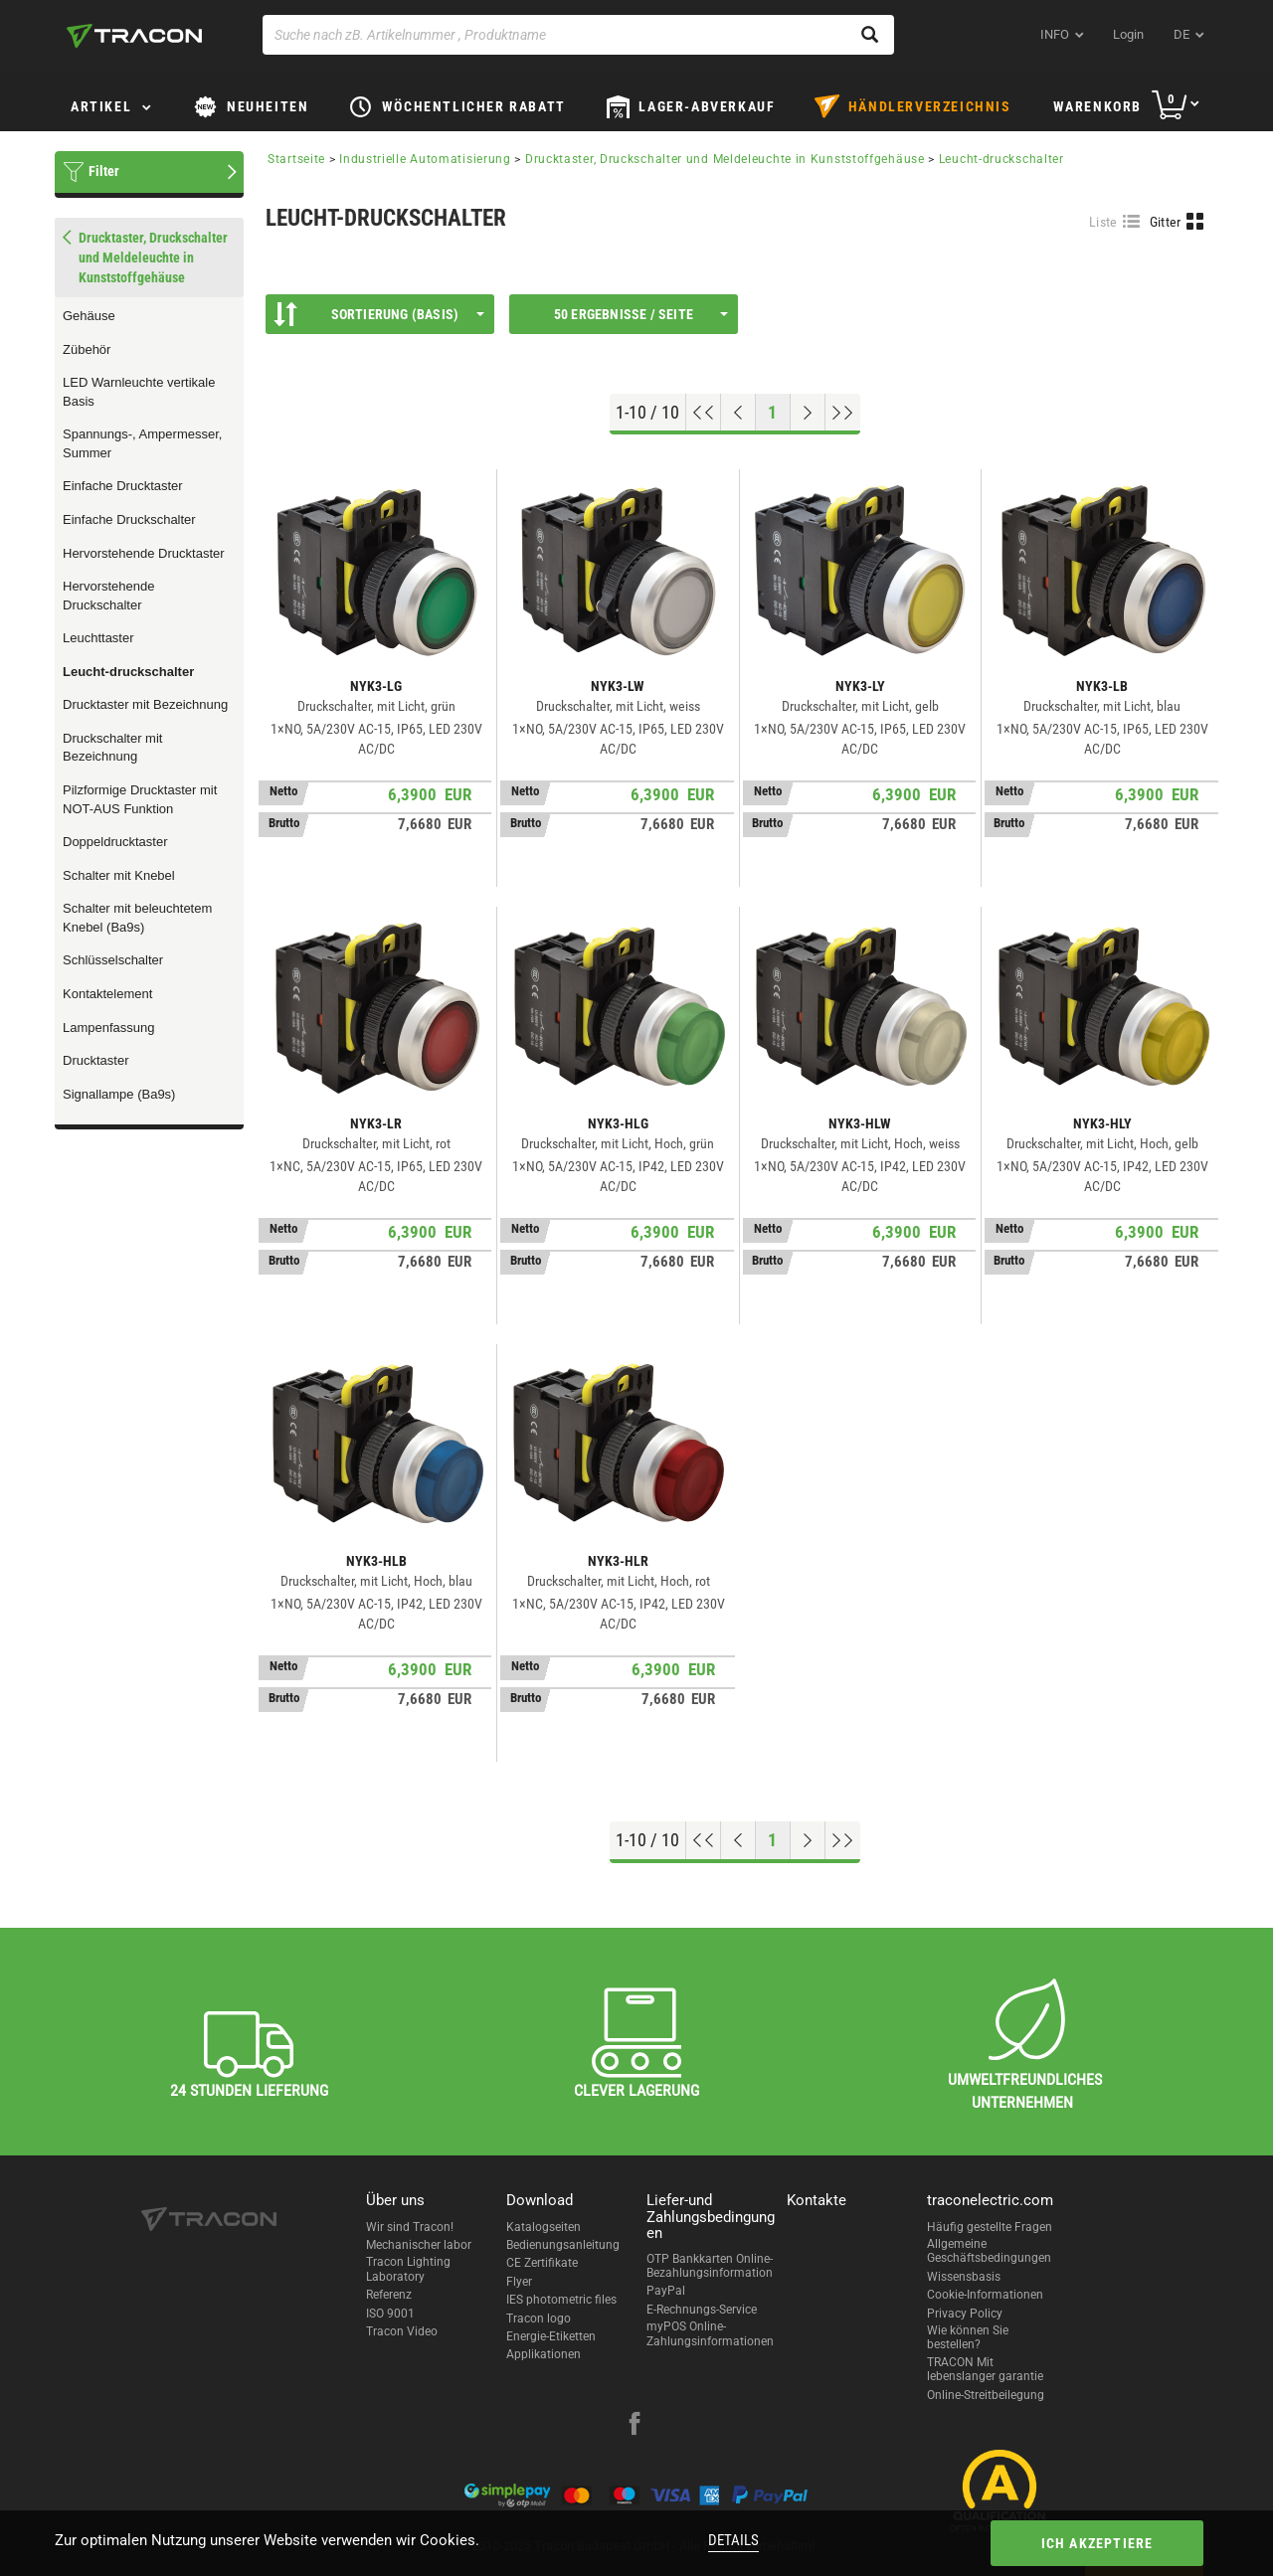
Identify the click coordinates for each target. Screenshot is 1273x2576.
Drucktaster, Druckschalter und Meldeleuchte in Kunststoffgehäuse (725, 159)
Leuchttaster (98, 637)
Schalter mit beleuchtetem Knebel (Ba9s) (137, 918)
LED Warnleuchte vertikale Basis (139, 392)
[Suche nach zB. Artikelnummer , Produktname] (578, 35)
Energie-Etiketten (551, 2336)
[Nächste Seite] (808, 412)
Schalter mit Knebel (119, 875)
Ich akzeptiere (1097, 2543)
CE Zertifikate (542, 2263)
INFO (1054, 34)
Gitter (1166, 222)
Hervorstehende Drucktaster (144, 553)
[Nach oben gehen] (703, 412)
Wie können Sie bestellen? (967, 2337)
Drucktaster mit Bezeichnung (145, 704)
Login (1128, 34)
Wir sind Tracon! (410, 2227)
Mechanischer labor (418, 2245)
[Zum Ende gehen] (842, 412)
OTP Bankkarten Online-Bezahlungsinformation (709, 2266)
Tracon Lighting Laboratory (408, 2269)
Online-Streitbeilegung (985, 2395)
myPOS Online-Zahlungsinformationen (710, 2333)
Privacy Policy (964, 2313)
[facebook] (634, 2426)
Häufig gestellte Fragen (989, 2227)
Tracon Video (402, 2331)
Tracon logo (538, 2318)
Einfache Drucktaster (123, 485)
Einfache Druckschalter (129, 519)
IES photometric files (561, 2300)
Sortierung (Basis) (378, 314)
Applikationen (543, 2354)
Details (733, 2540)
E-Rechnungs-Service (701, 2310)
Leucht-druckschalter (128, 671)
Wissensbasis (963, 2277)
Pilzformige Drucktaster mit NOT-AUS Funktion (140, 799)
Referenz (389, 2295)
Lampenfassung (109, 1027)
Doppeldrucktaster (115, 841)
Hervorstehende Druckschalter (109, 595)
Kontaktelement (107, 993)
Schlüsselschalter (113, 959)
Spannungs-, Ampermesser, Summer (142, 443)
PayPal (665, 2291)
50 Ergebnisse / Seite (641, 314)
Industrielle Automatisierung (425, 159)
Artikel (101, 106)
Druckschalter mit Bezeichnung (112, 748)
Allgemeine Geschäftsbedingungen (989, 2251)
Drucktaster (95, 1060)
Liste (1103, 222)
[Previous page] (738, 412)
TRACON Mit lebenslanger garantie (985, 2369)
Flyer (519, 2282)
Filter (104, 171)
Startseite (296, 159)
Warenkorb (1097, 106)
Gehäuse (89, 315)
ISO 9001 (390, 2313)
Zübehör (86, 349)
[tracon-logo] (134, 36)
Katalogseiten (543, 2227)
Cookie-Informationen (985, 2295)
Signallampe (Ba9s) (119, 1094)
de (1181, 34)
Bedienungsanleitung (563, 2245)
